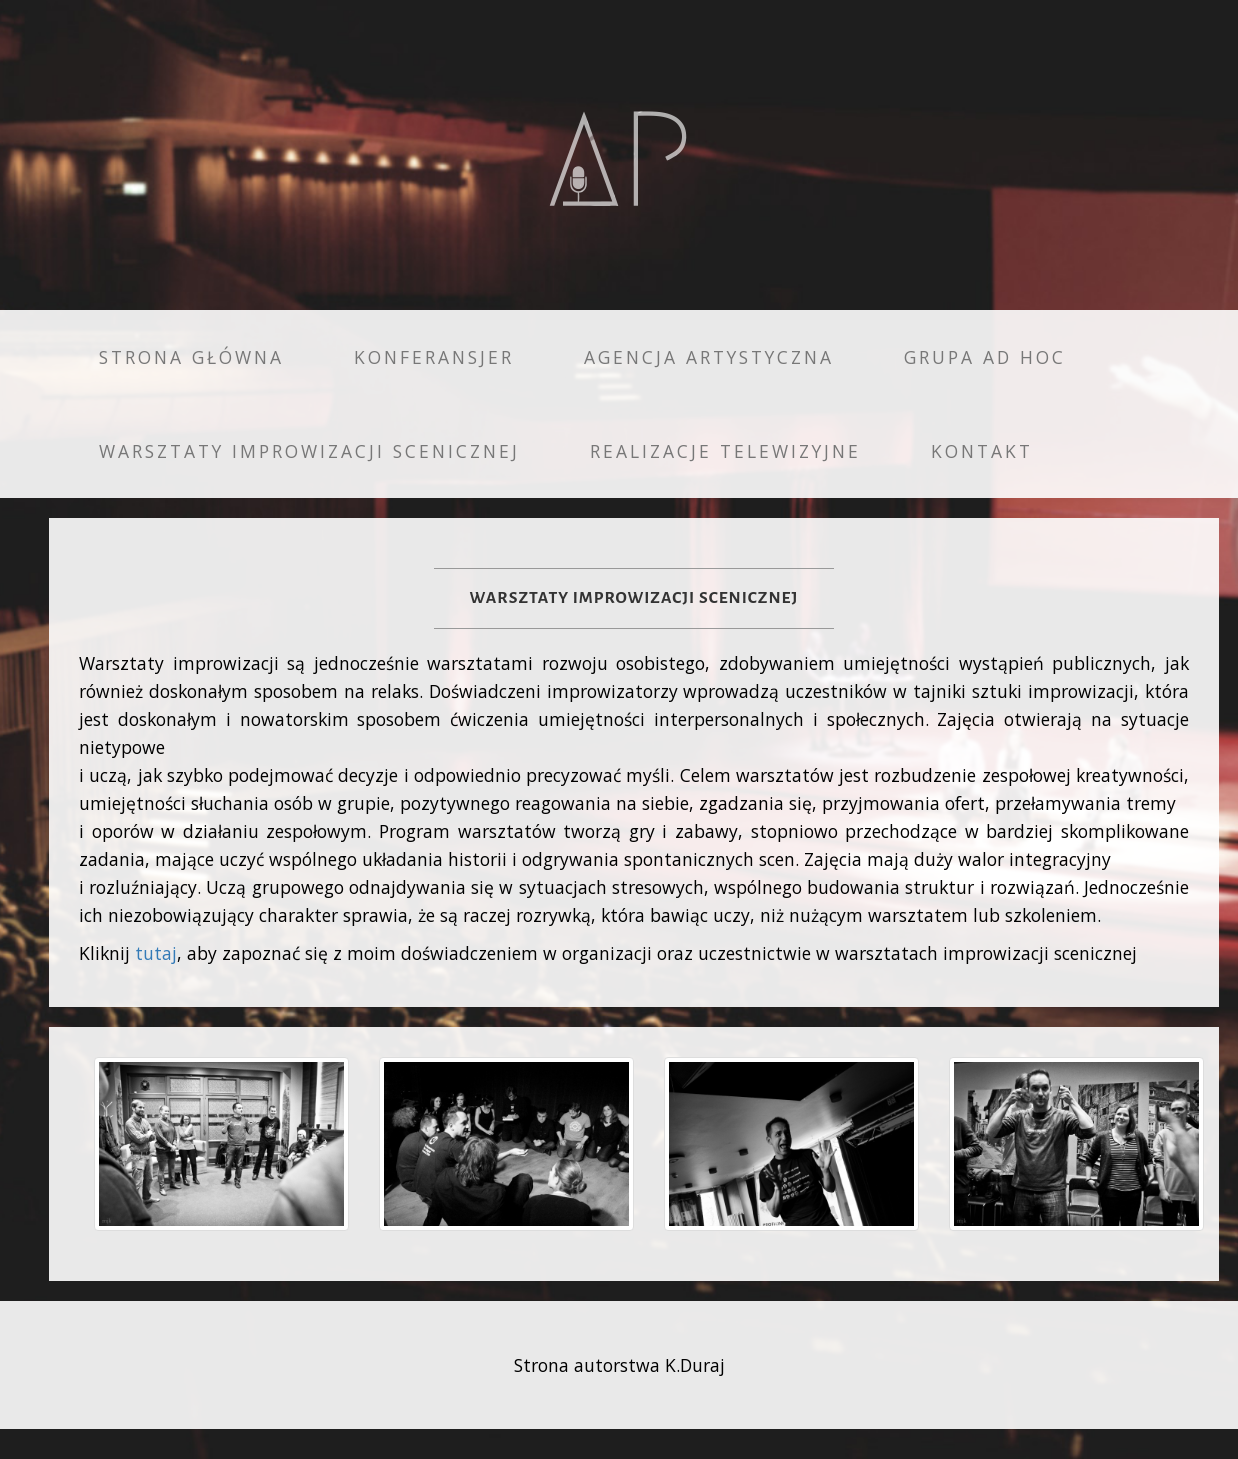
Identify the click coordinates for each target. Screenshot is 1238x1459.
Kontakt (982, 451)
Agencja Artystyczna (709, 357)
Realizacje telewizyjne (725, 451)
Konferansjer (434, 357)
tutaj (156, 953)
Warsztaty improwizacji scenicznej (309, 451)
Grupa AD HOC (985, 357)
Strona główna (191, 357)
